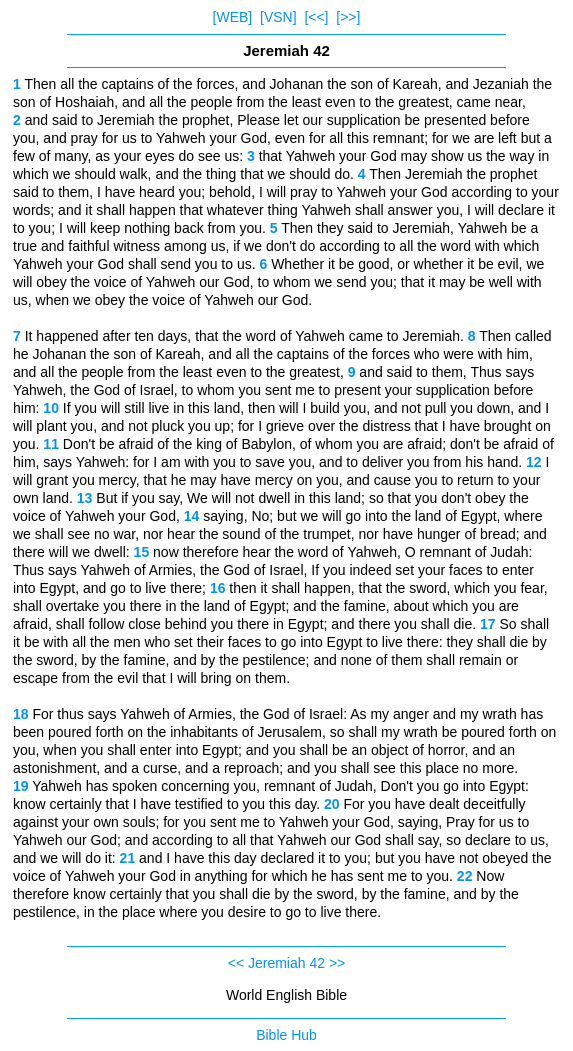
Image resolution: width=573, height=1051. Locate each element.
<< (236, 963)
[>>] (348, 17)
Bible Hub (286, 1035)
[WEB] (233, 17)
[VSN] (278, 17)
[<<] (316, 17)
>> (337, 963)
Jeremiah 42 (286, 963)
